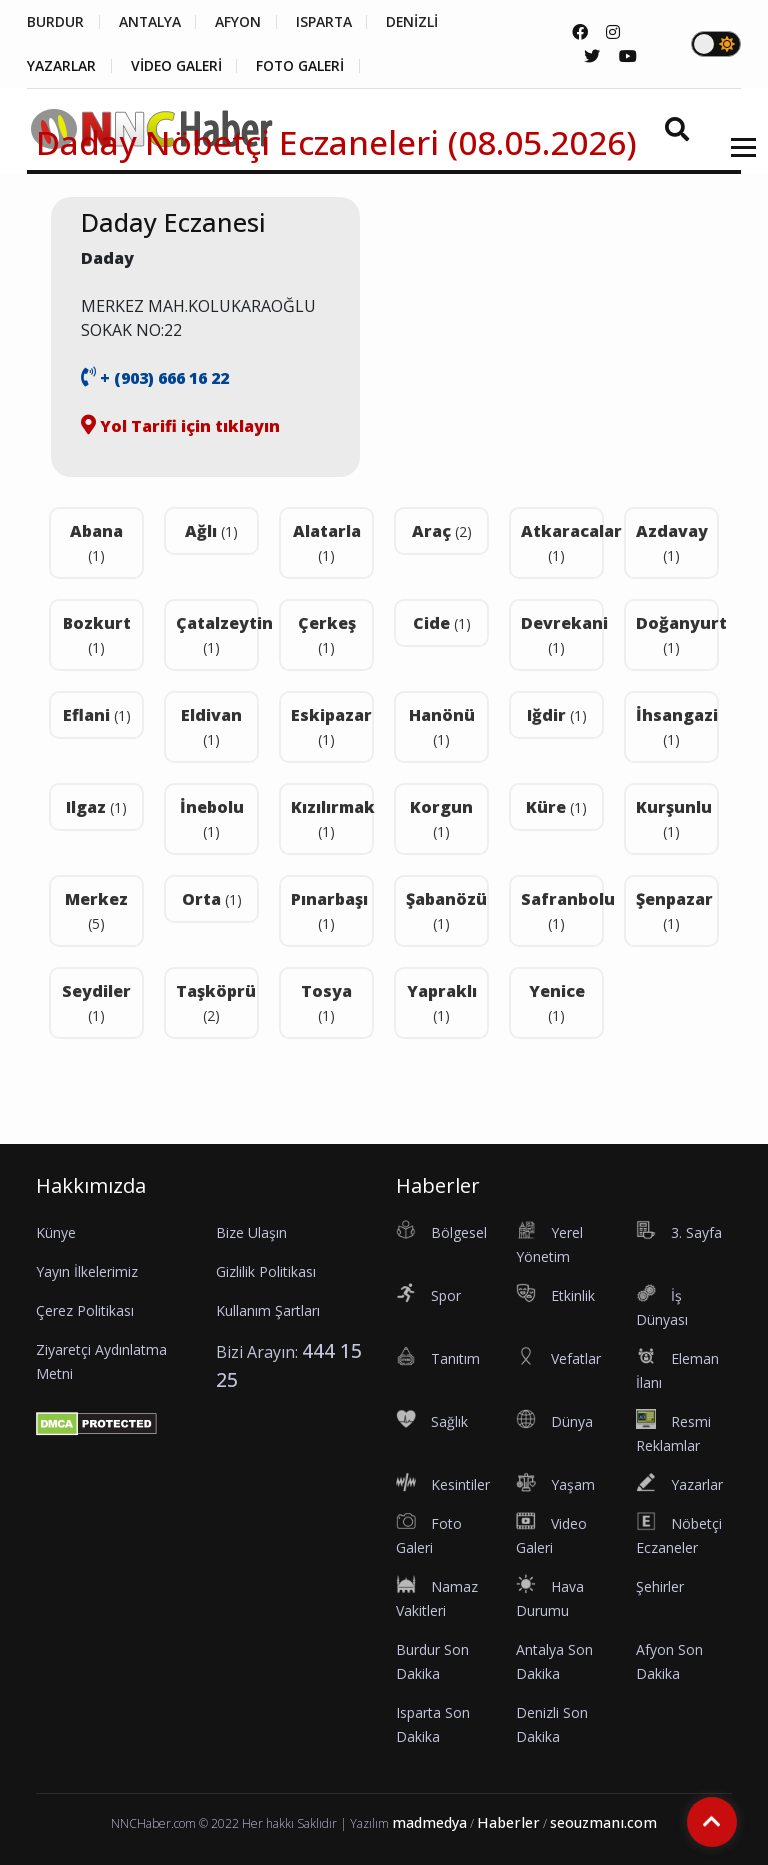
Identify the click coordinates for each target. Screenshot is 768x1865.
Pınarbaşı (329, 910)
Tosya (326, 1002)
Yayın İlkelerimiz (87, 1271)
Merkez (96, 910)
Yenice (557, 1002)
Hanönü (442, 726)
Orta (212, 899)
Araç (442, 531)
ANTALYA (150, 22)
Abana (96, 542)
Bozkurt (97, 634)
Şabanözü (446, 910)
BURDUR (55, 22)
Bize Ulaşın (251, 1232)
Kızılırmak (332, 818)
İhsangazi (677, 726)
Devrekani (562, 634)
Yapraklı (442, 1002)
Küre (556, 807)
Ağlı (211, 531)
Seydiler (96, 1002)
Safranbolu (562, 910)
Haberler (508, 1822)
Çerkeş (327, 634)
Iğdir (557, 715)
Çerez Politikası (85, 1310)
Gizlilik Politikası (266, 1271)
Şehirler (660, 1586)
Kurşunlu (674, 818)
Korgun (441, 818)
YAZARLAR (61, 66)
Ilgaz (96, 807)
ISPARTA (326, 22)
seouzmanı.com (603, 1822)
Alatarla (327, 542)
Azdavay (672, 542)
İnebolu (212, 818)
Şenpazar (674, 910)
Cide (442, 623)
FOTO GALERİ (304, 66)
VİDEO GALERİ (177, 66)
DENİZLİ (416, 22)
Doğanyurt (677, 634)
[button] (736, 159)
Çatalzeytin (217, 634)
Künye (56, 1232)
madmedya (429, 1822)
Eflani (97, 715)
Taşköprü (216, 1002)
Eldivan (211, 726)
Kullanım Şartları (268, 1310)
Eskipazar (331, 726)
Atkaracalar (562, 542)
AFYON (240, 22)
